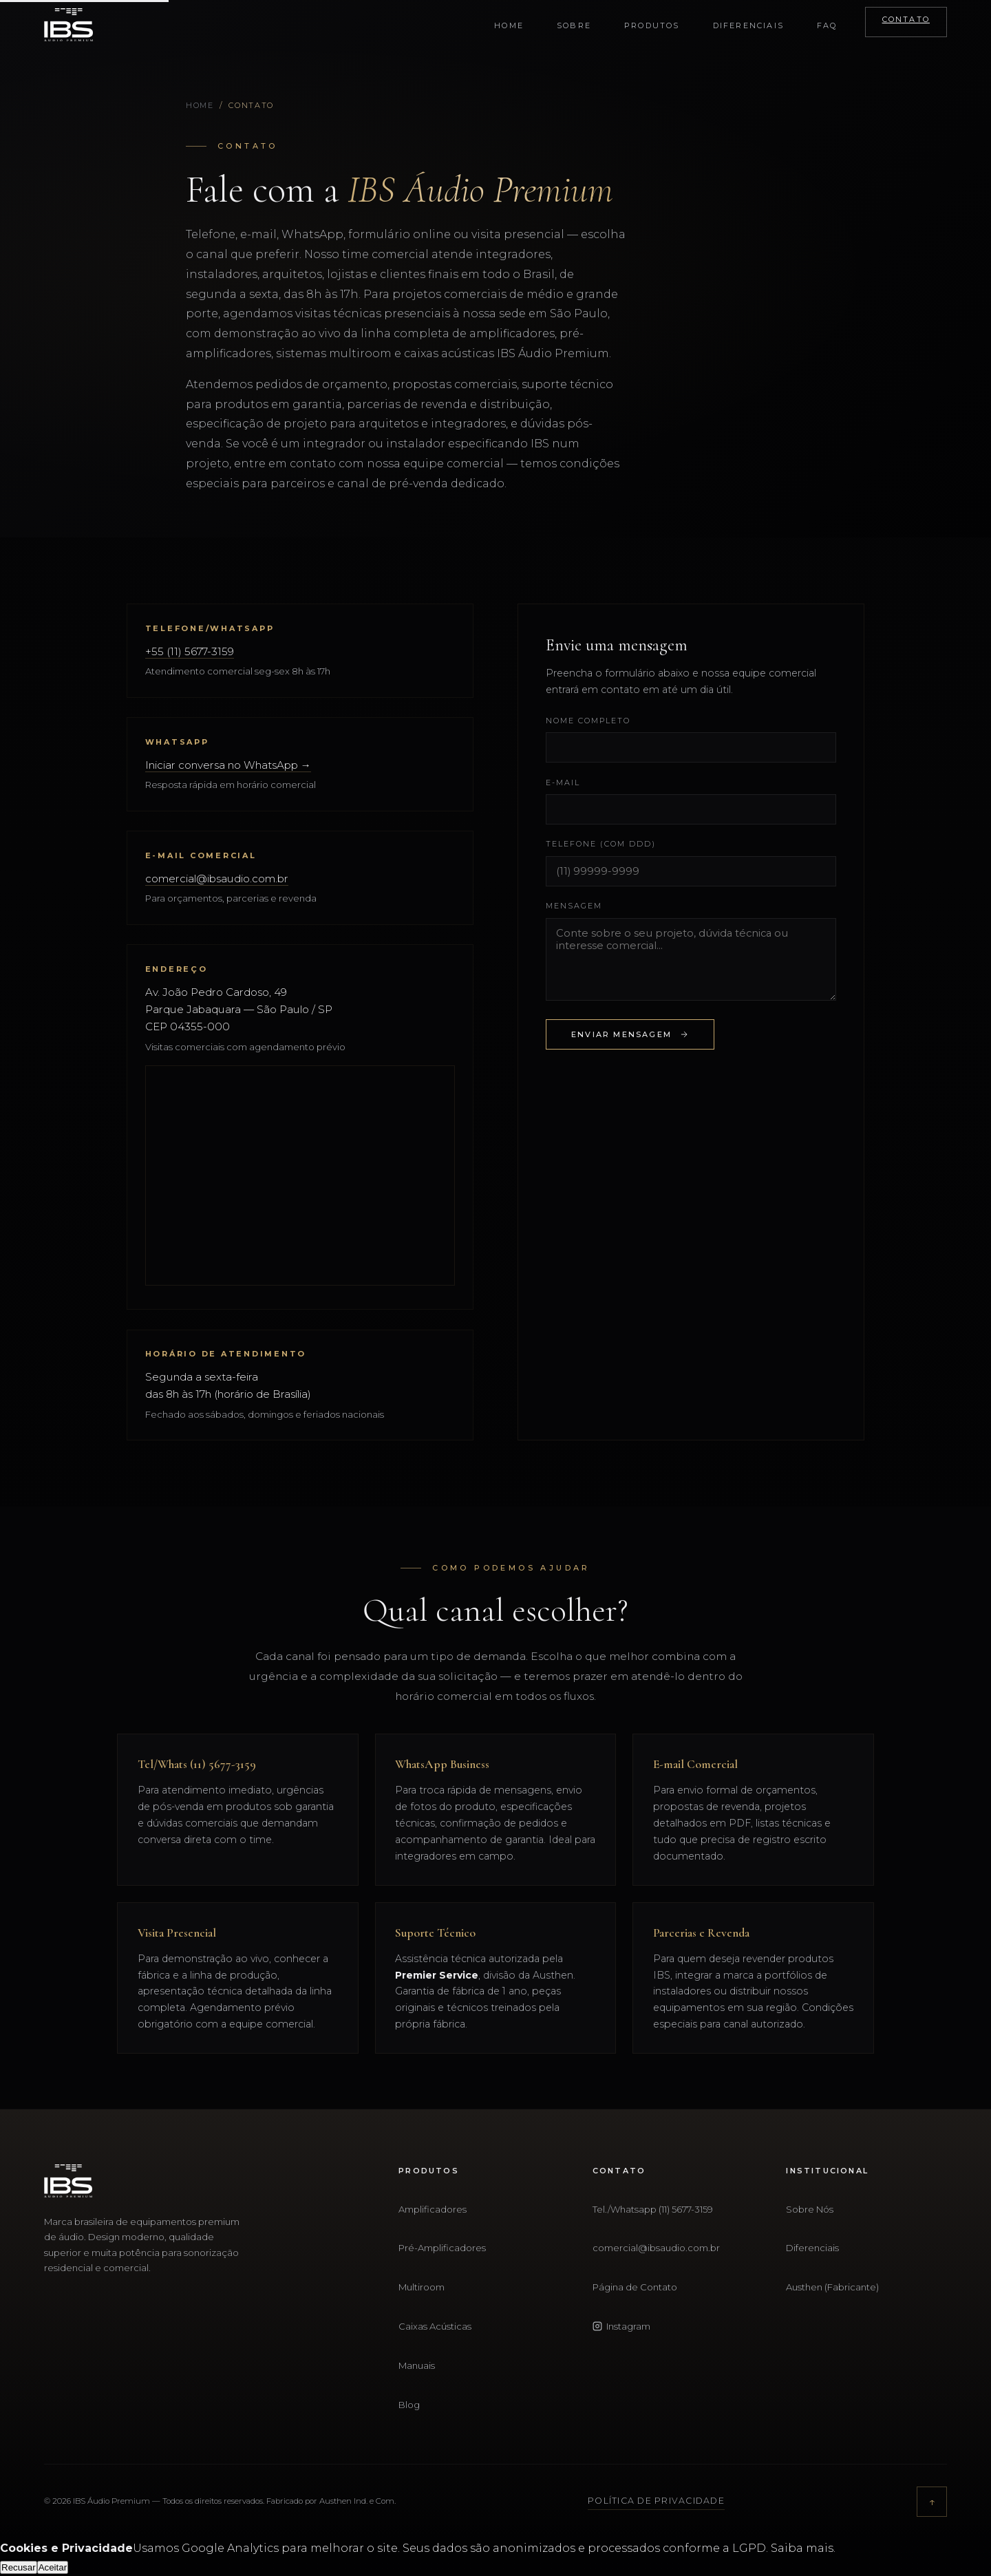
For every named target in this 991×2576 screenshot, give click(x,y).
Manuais (416, 2365)
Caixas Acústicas (434, 2326)
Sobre (574, 25)
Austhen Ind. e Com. (357, 2501)
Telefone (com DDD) (601, 844)
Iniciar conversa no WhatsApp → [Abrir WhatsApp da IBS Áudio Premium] (228, 764)
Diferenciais (748, 25)
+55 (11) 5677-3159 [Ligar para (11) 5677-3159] (189, 651)
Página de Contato (635, 2286)
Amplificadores (432, 2209)
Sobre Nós (809, 2209)
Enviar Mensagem (630, 1035)
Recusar (18, 2567)
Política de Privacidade (656, 2500)
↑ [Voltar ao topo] (932, 2501)
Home (509, 25)
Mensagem (574, 906)
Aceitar (53, 2567)
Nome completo (588, 720)
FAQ (827, 25)
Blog (409, 2404)
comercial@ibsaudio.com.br (216, 878)
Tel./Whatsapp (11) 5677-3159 (653, 2209)
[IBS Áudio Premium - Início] (68, 25)
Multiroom (421, 2286)
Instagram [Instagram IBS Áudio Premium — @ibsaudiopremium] (621, 2326)
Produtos (652, 25)
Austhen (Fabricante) (832, 2286)
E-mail (563, 782)
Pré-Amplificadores (442, 2247)
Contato (906, 19)
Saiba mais (802, 2548)
